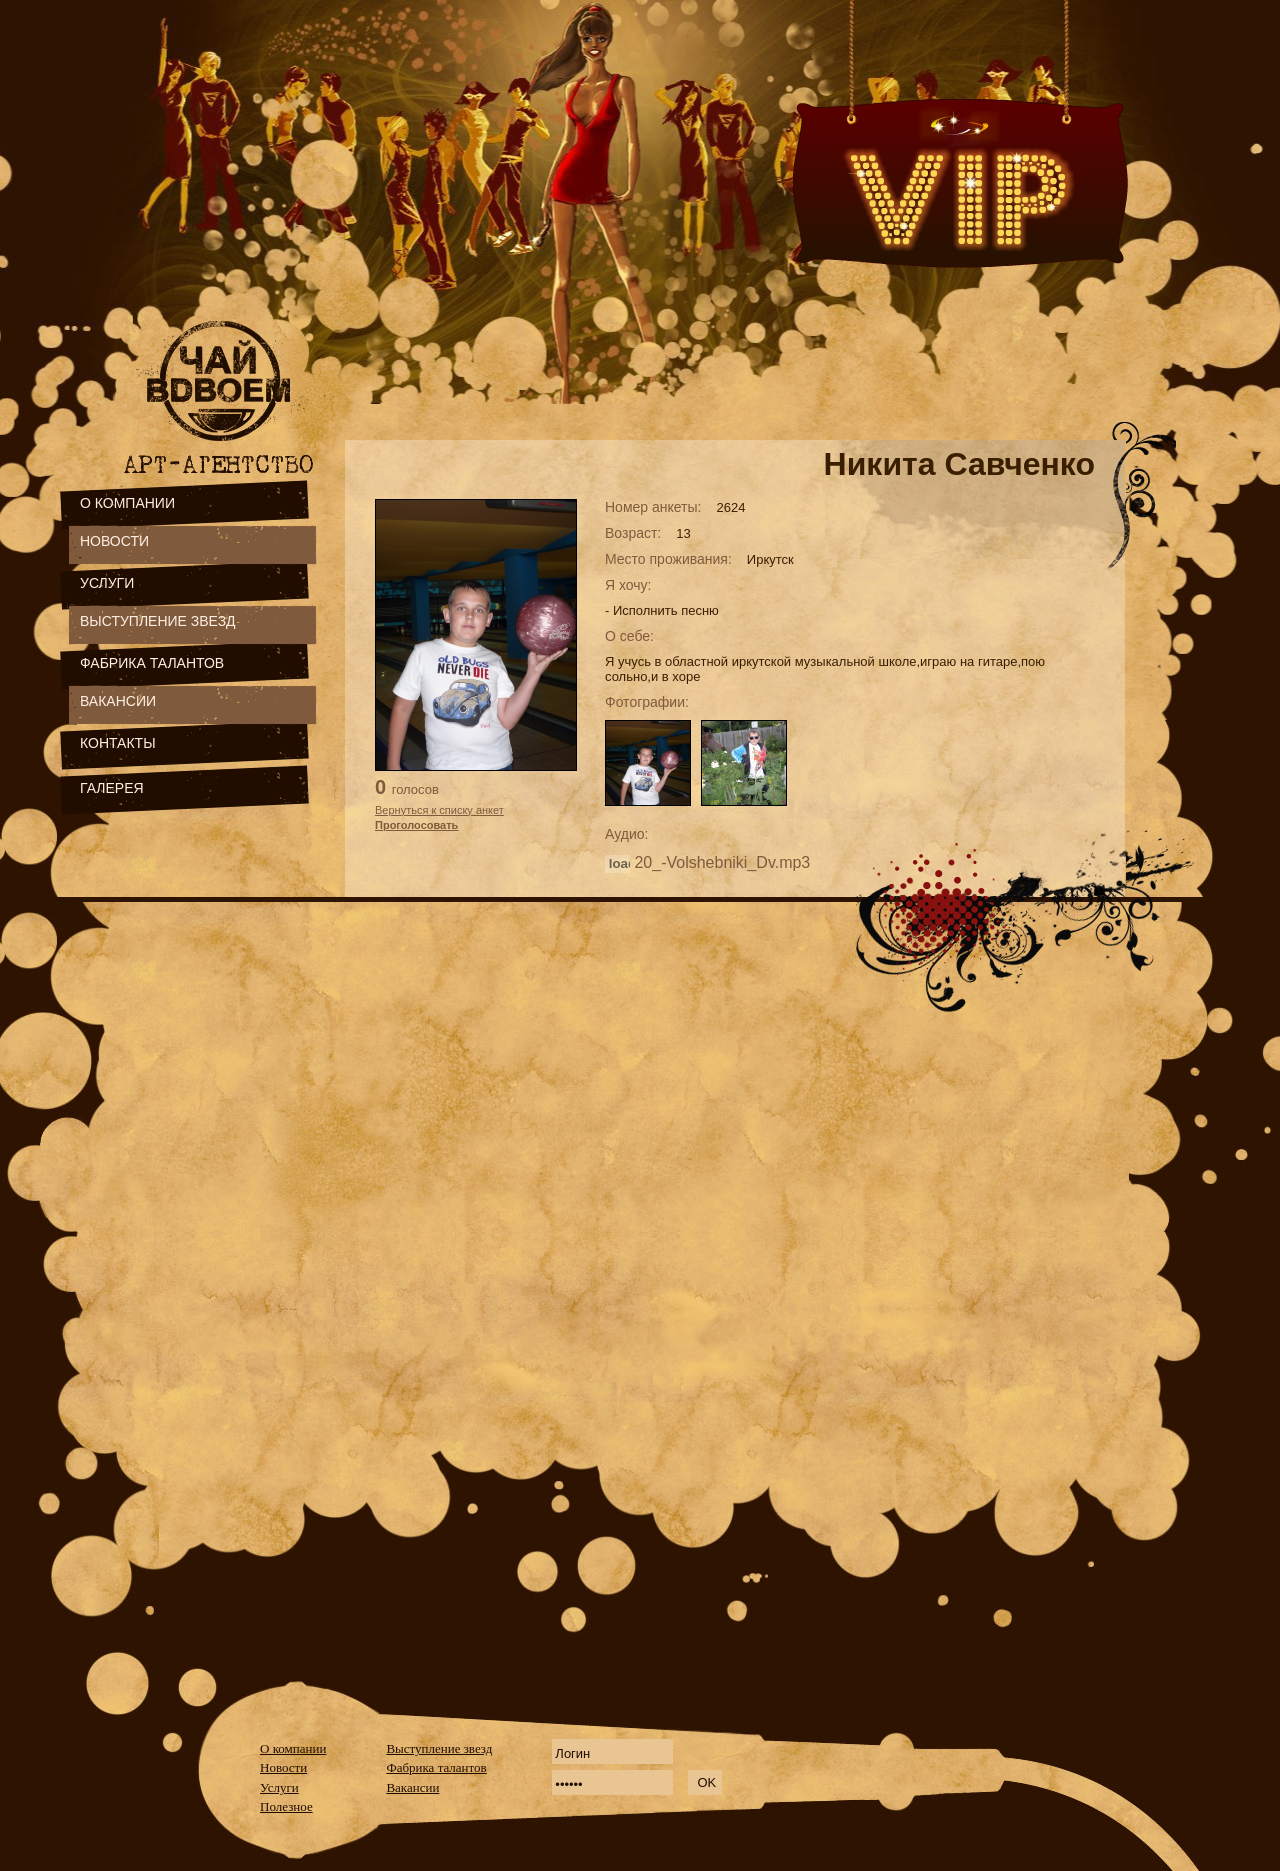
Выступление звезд (439, 1748)
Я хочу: (628, 585)
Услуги (279, 1787)
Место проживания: (668, 559)
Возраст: (633, 533)
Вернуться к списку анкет (439, 810)
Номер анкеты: (653, 507)
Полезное (286, 1806)
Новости (283, 1767)
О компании (293, 1748)
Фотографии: (647, 702)
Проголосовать (416, 825)
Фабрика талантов (436, 1767)
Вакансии (412, 1787)
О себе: (629, 636)
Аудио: (626, 834)
